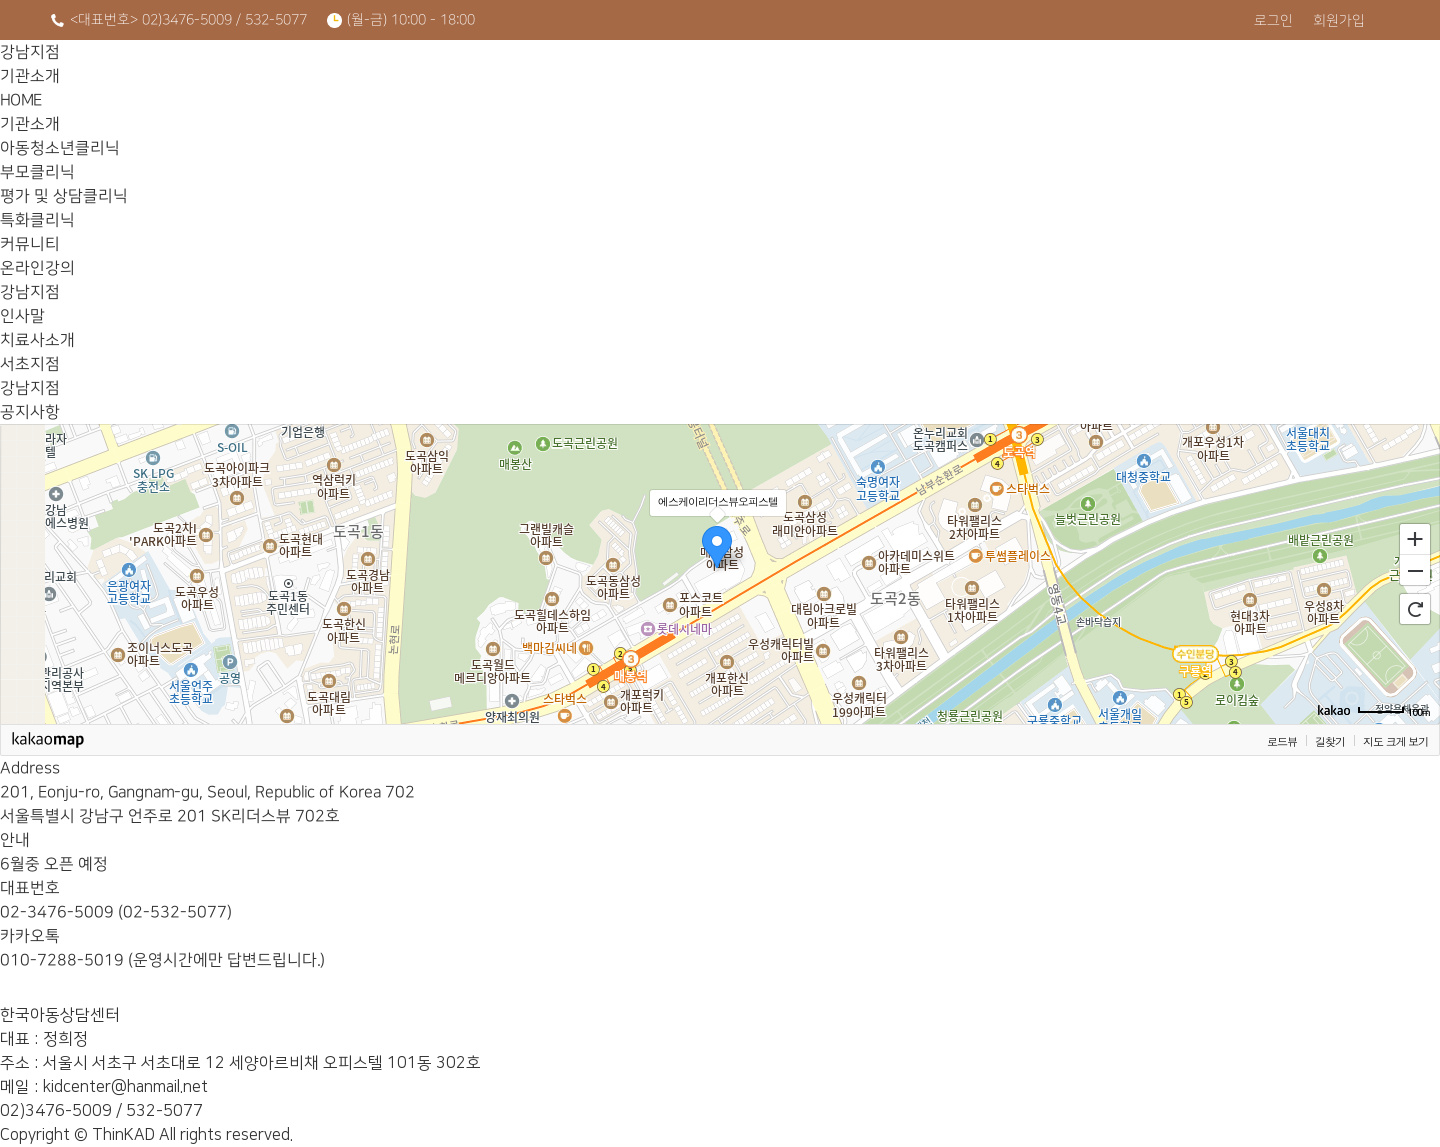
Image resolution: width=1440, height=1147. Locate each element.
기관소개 (406, 80)
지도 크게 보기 (1395, 741)
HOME (262, 80)
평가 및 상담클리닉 (838, 80)
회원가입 (1339, 21)
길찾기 (1330, 741)
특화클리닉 (981, 80)
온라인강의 (1269, 80)
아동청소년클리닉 (550, 80)
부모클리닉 (693, 80)
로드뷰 (1282, 741)
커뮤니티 (1126, 80)
